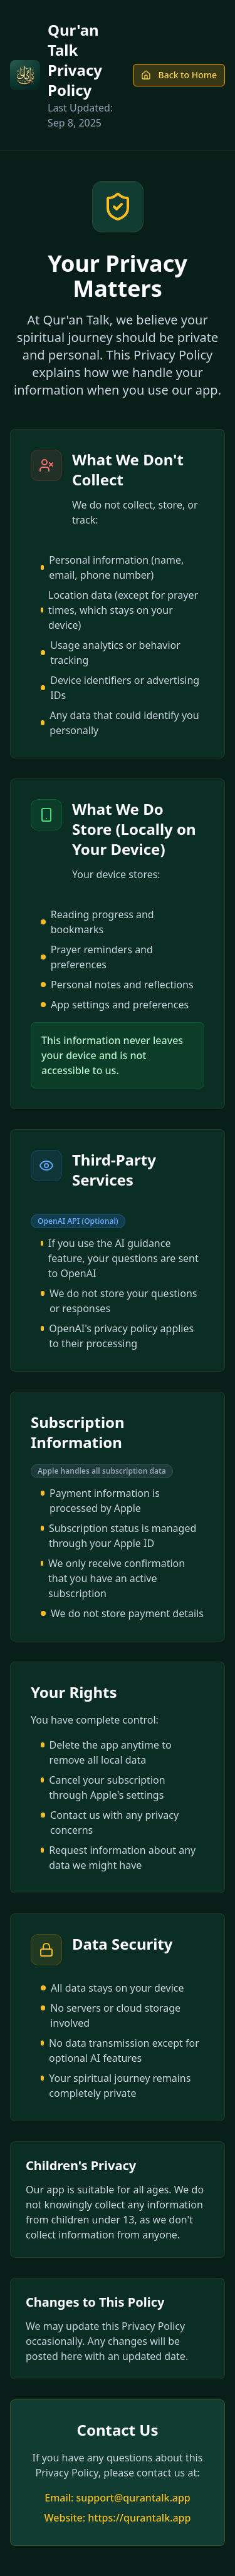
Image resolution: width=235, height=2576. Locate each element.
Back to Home (179, 75)
